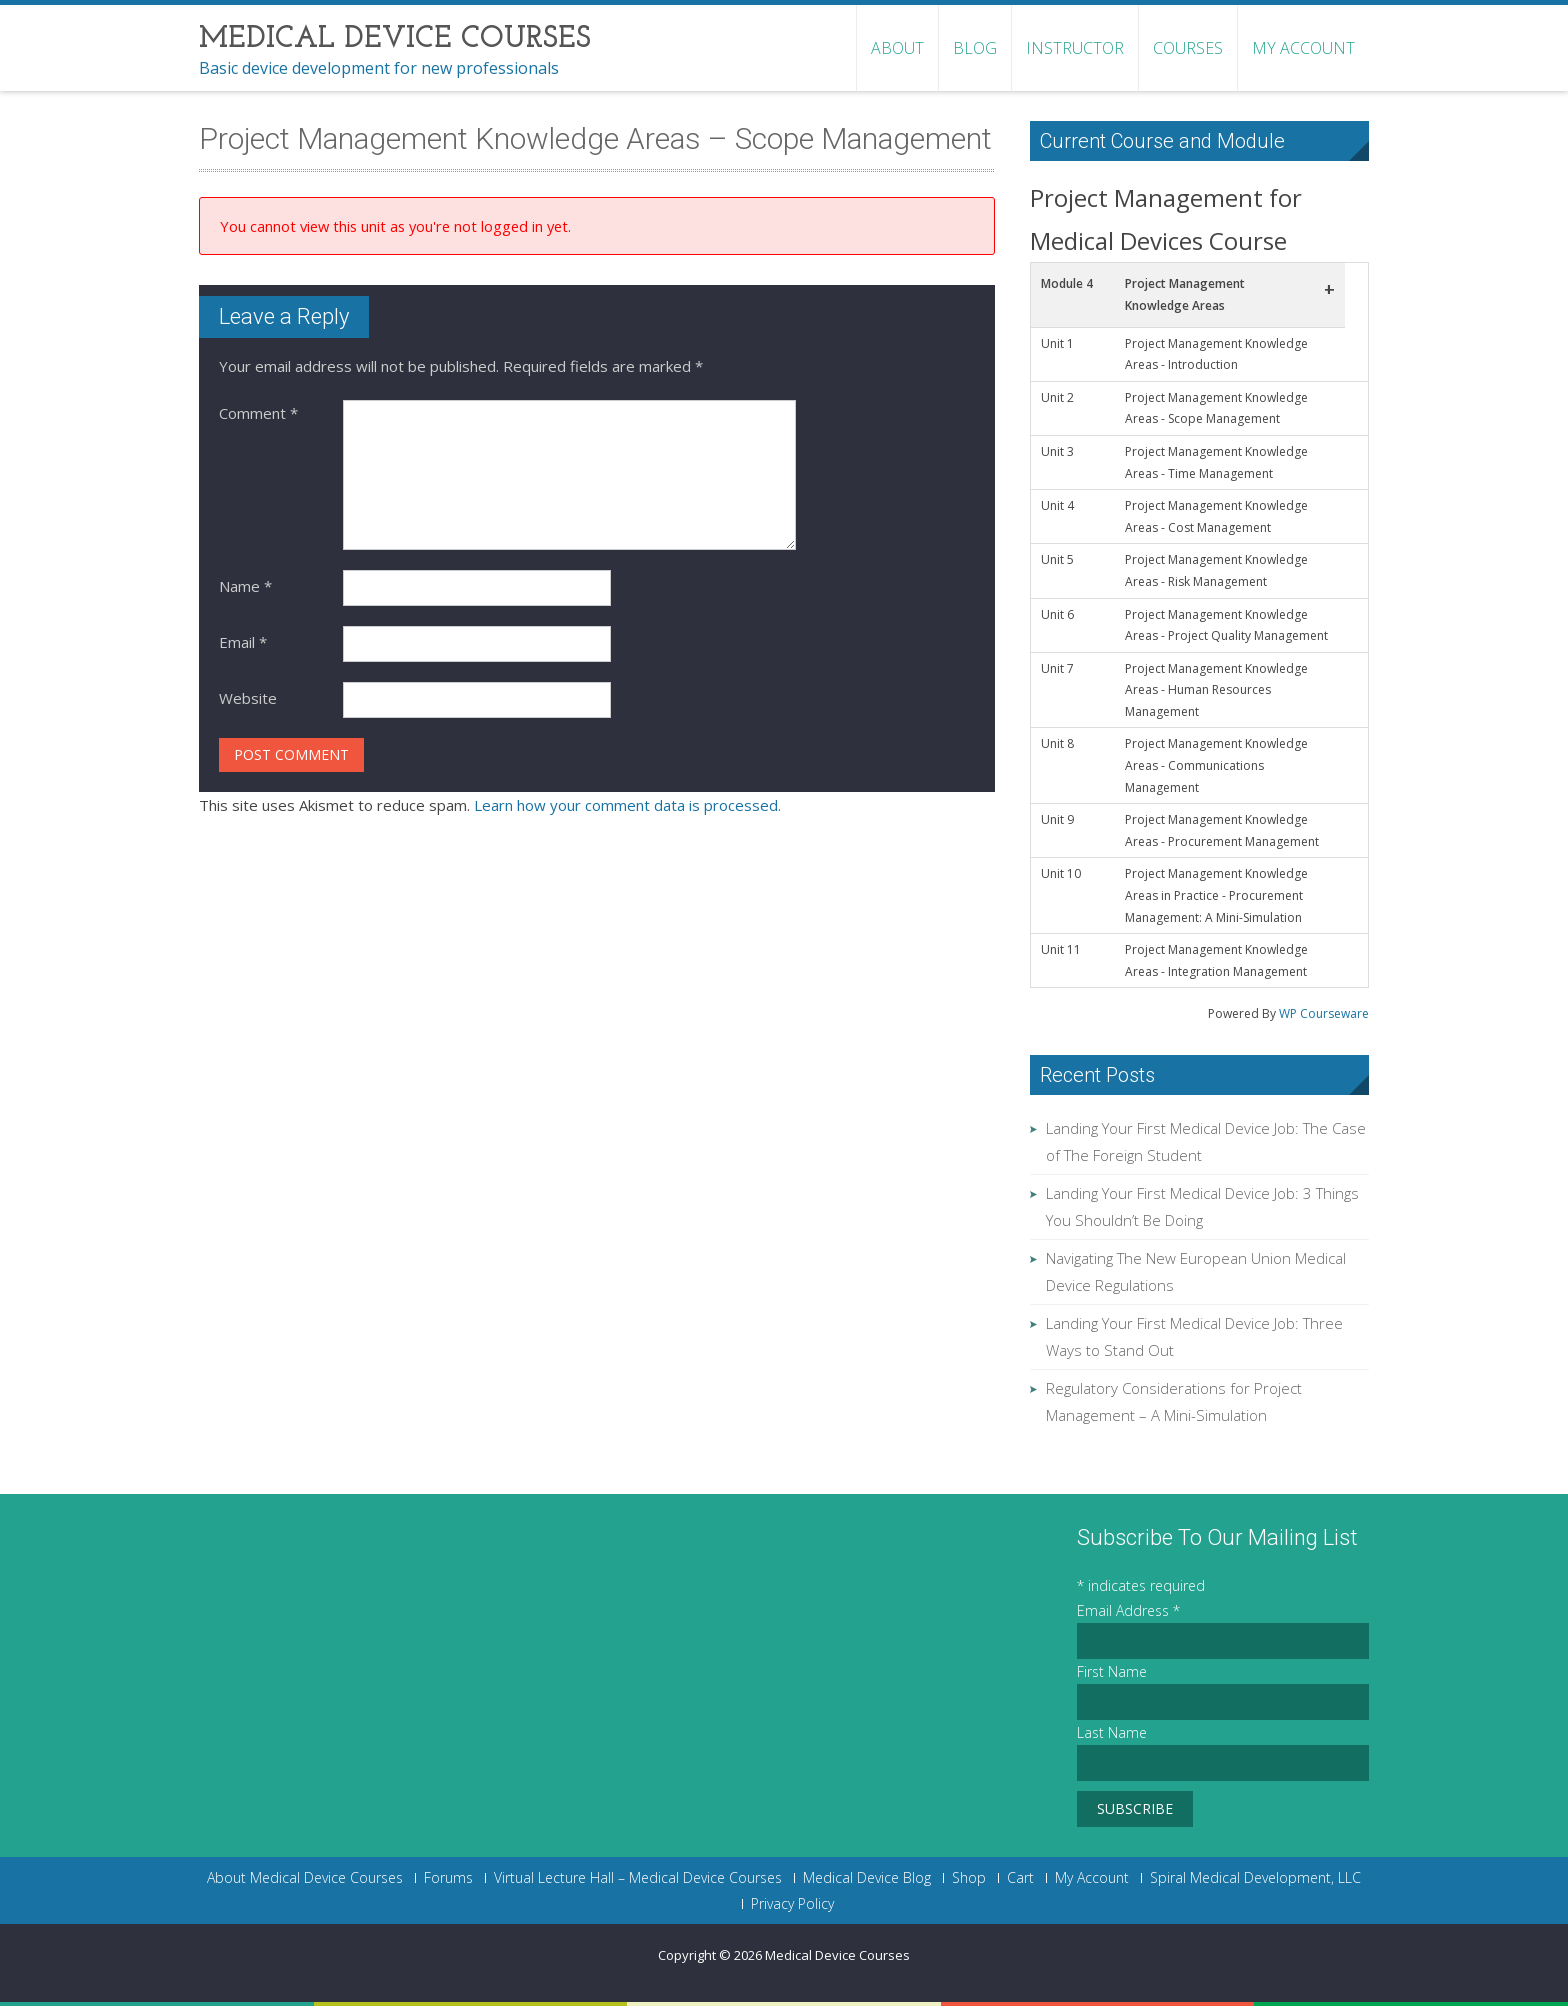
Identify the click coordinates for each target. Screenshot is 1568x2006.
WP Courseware (1324, 1013)
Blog (975, 48)
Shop (969, 1878)
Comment (258, 413)
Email (243, 642)
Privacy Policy (792, 1904)
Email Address (1128, 1610)
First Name (1112, 1671)
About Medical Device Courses (305, 1878)
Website (248, 698)
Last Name (1112, 1732)
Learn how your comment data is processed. (627, 805)
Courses (1188, 48)
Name (245, 586)
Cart (1020, 1878)
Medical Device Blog (867, 1878)
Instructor (1075, 48)
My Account (1303, 48)
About (897, 48)
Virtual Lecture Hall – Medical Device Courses (638, 1878)
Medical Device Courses (837, 1955)
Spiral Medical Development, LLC (1255, 1878)
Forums (448, 1878)
